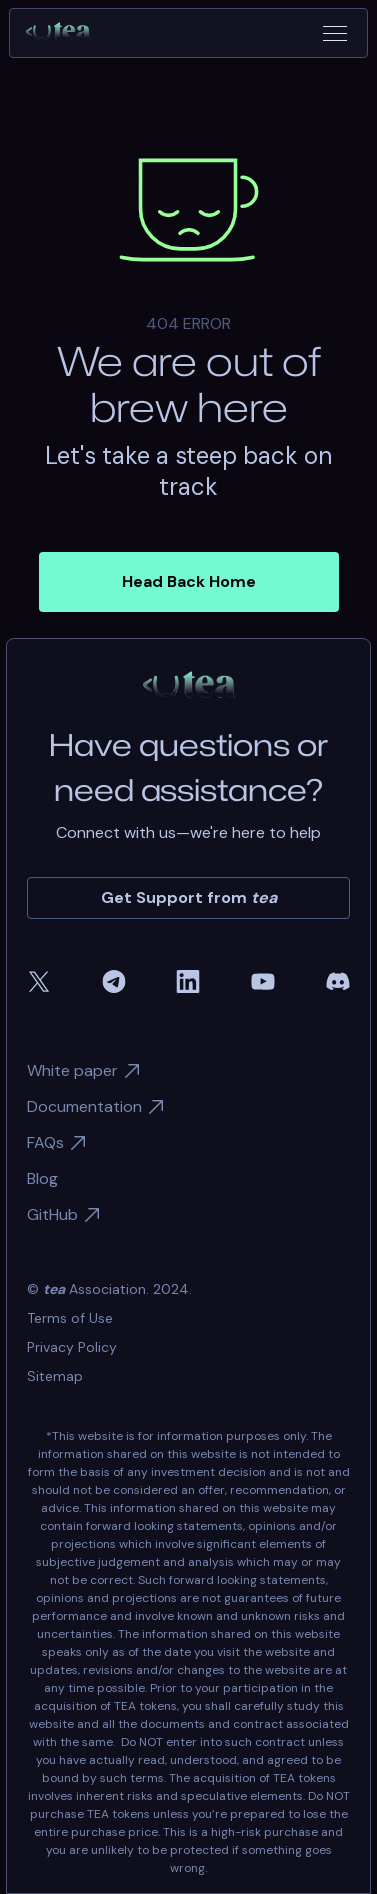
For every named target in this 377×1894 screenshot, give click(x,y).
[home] (66, 33)
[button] (335, 33)
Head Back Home (189, 581)
